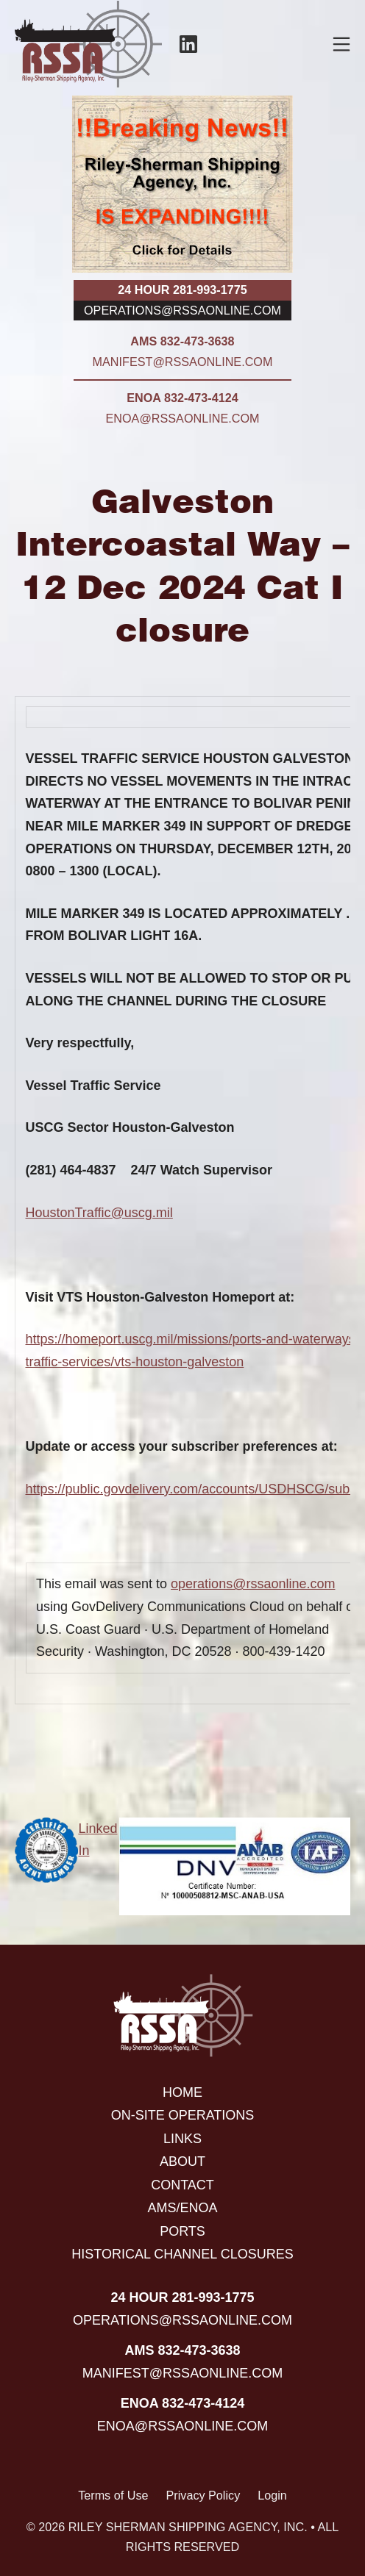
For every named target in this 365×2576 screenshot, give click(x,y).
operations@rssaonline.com (182, 310)
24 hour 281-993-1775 (182, 289)
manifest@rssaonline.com (183, 361)
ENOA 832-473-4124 (182, 397)
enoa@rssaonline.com (183, 418)
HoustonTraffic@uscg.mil (99, 1212)
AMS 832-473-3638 (182, 341)
